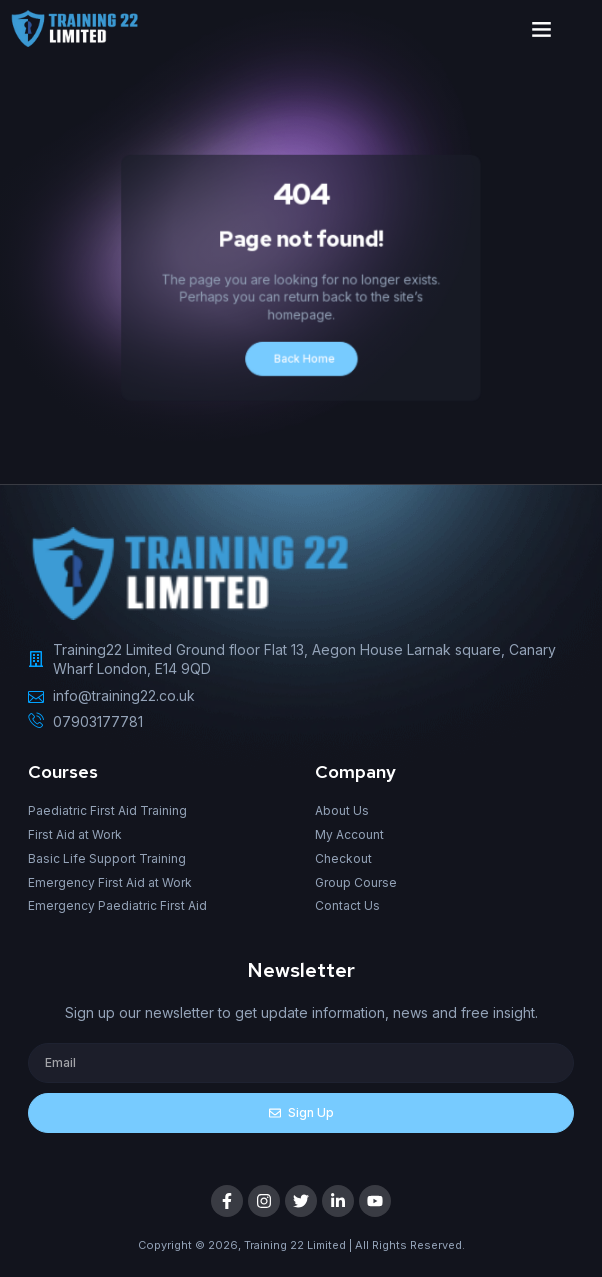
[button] (542, 29)
